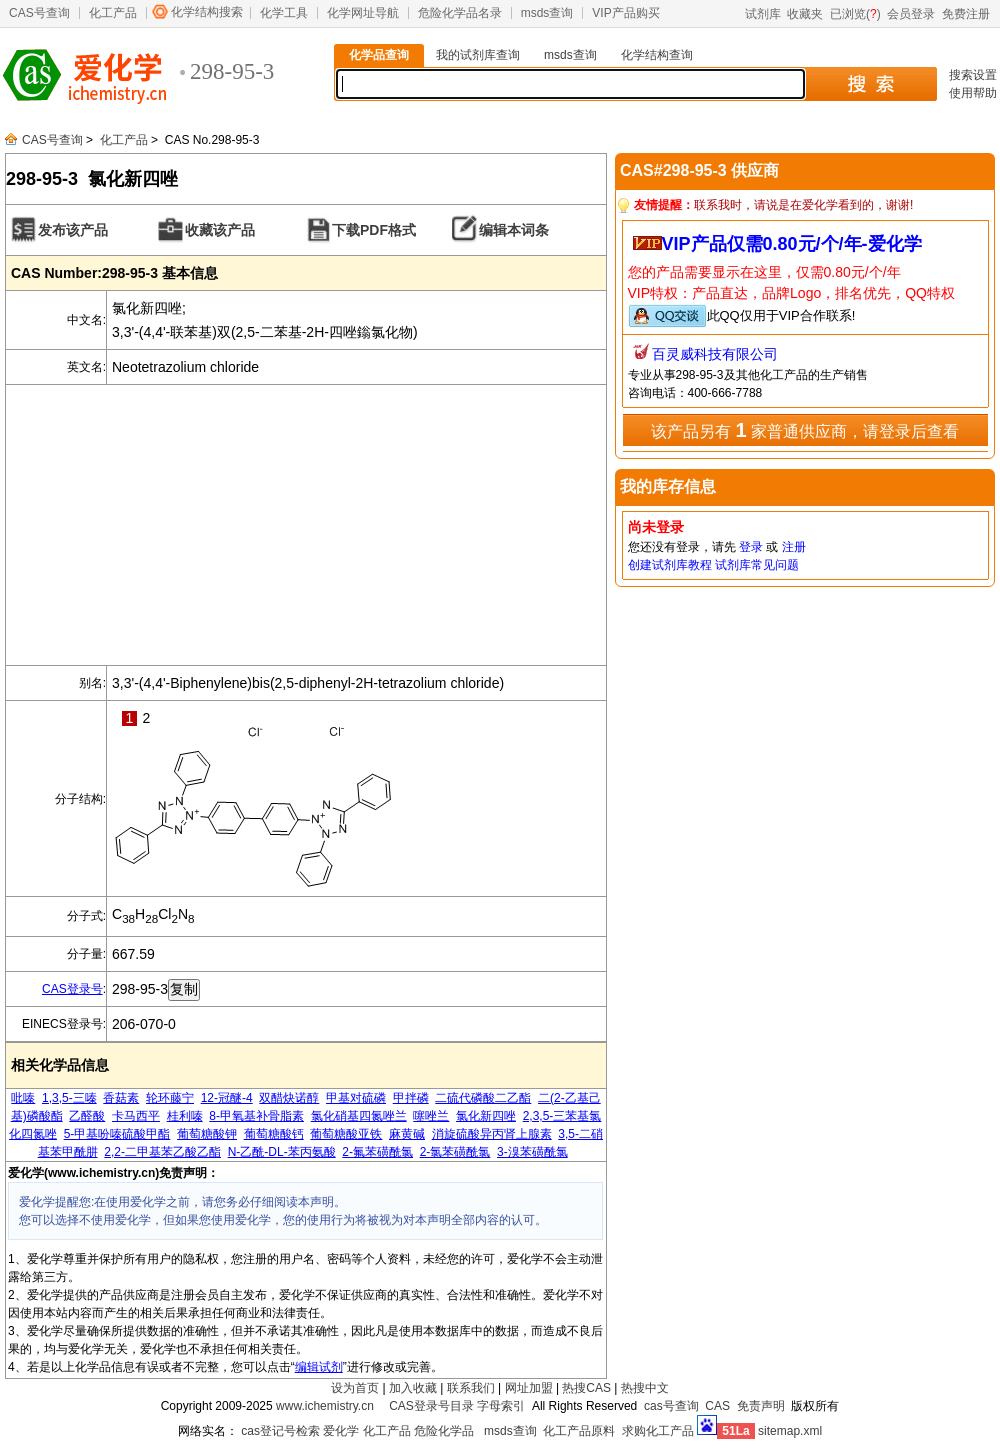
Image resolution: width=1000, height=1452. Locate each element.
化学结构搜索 (207, 12)
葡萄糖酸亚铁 (346, 1134)
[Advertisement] (306, 525)
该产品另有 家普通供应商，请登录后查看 (805, 430)
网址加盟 (529, 1388)
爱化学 (341, 1431)
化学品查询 (379, 55)
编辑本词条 (514, 230)
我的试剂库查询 (478, 55)
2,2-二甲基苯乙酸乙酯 (162, 1152)
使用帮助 (973, 93)
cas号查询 (671, 1406)
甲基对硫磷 (356, 1098)
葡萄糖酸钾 (207, 1134)
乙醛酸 (87, 1116)
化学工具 (284, 13)
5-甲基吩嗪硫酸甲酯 (117, 1134)
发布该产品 (73, 230)
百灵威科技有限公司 (715, 354)
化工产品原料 (579, 1431)
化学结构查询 (657, 55)
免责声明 (761, 1406)
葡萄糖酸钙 (274, 1134)
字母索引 (501, 1406)
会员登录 (911, 14)
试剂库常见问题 (757, 565)
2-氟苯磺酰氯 (377, 1152)
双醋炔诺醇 (289, 1098)
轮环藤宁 (170, 1098)
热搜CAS (586, 1388)
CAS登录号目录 (431, 1406)
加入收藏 (413, 1388)
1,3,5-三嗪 (69, 1098)
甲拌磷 (411, 1098)
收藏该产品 (220, 230)
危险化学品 (444, 1431)
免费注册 (966, 14)
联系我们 (471, 1388)
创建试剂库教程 (670, 565)
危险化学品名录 (460, 13)
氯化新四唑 (486, 1116)
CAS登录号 (72, 989)
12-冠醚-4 (227, 1098)
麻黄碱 (407, 1134)
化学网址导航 (363, 13)
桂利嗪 (185, 1116)
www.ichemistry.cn (325, 1406)
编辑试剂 (319, 1367)
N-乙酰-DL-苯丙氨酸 (282, 1152)
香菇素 (121, 1098)
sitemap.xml (790, 1431)
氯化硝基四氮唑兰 (359, 1116)
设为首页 (355, 1388)
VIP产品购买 (625, 13)
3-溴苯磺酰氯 (532, 1152)
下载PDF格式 (374, 230)
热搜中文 (645, 1388)
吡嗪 (23, 1098)
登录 (751, 547)
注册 (794, 547)
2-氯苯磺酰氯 (455, 1152)
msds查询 (547, 13)
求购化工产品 (658, 1431)
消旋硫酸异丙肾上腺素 (492, 1134)
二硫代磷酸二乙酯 (483, 1098)
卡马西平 (136, 1116)
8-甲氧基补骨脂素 (256, 1116)
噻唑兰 (431, 1116)
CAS (717, 1406)
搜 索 (870, 84)
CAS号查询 (39, 13)
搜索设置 (973, 75)
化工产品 (113, 13)
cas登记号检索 (280, 1431)
